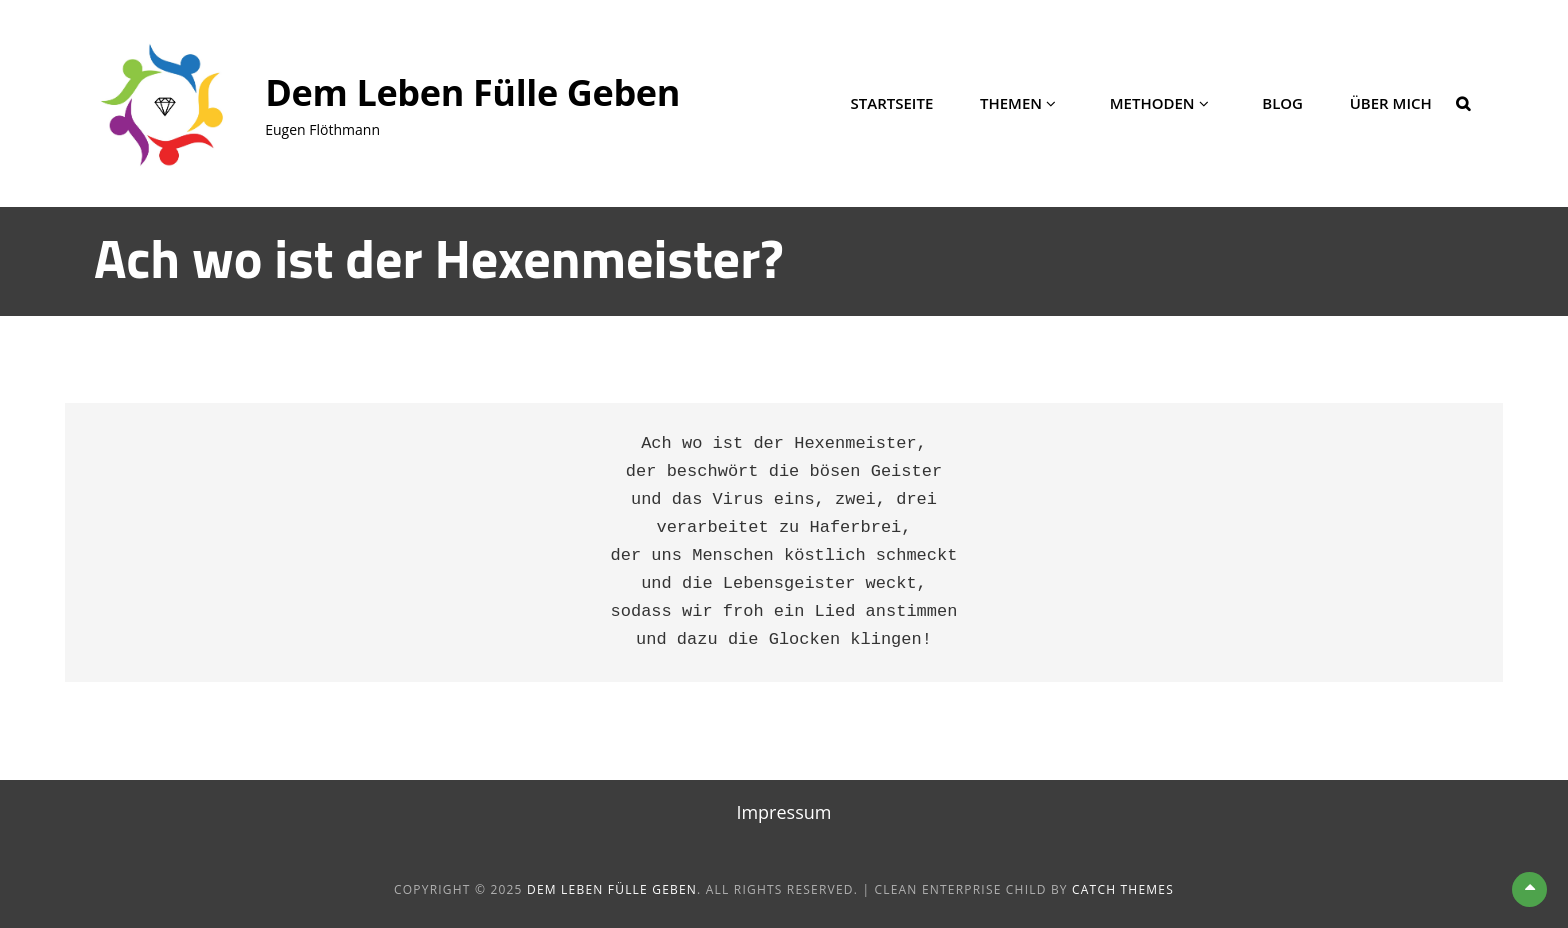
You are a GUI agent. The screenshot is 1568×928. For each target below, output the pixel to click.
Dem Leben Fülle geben (472, 92)
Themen (1011, 103)
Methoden (1152, 103)
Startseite (892, 103)
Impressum (783, 812)
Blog (1282, 103)
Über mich (1391, 103)
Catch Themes (1123, 889)
